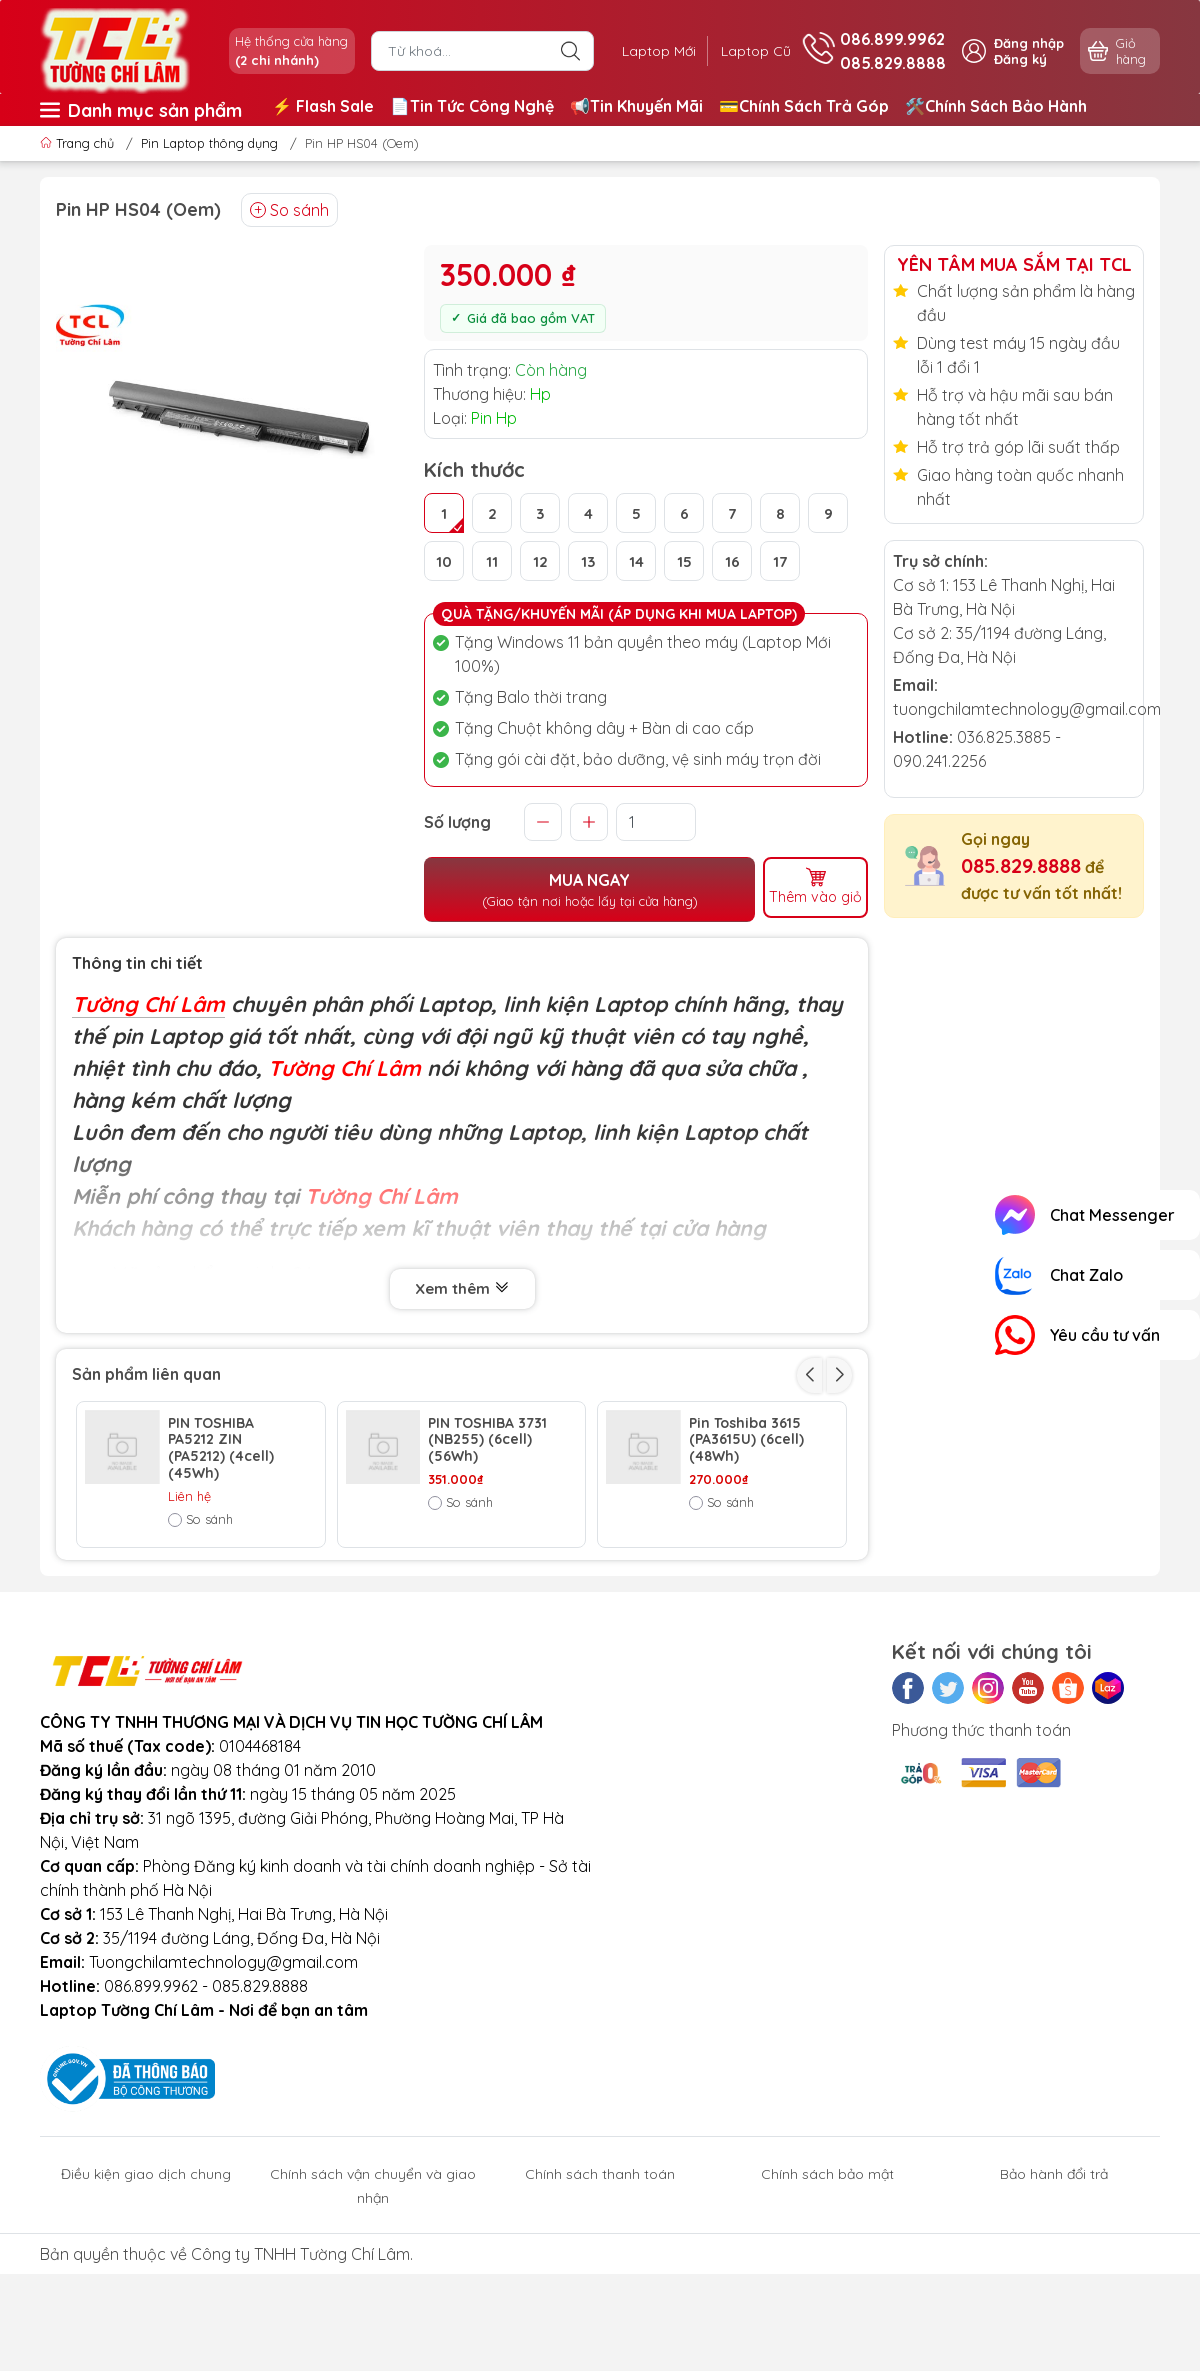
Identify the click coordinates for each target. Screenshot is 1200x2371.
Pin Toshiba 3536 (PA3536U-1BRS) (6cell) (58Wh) (746, 1584)
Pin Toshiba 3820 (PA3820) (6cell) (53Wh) (225, 1584)
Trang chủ (79, 143)
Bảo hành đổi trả (1054, 2308)
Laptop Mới (648, 51)
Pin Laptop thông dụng (209, 143)
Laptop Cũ (752, 51)
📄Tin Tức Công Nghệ (472, 106)
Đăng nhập (1029, 43)
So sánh (289, 210)
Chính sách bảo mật (827, 2308)
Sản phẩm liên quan (146, 1371)
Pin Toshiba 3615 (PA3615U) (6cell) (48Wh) (746, 1436)
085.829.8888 (1021, 865)
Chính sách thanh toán (600, 2308)
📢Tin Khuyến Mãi (636, 106)
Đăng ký (1020, 59)
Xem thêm (462, 1287)
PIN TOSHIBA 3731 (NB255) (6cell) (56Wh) (487, 1436)
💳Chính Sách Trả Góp (804, 106)
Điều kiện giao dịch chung (146, 2308)
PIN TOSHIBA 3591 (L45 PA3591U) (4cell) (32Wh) (488, 1584)
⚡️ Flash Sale (323, 106)
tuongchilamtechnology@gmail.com (1027, 709)
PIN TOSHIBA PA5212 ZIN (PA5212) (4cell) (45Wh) (221, 1444)
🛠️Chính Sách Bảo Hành (996, 106)
